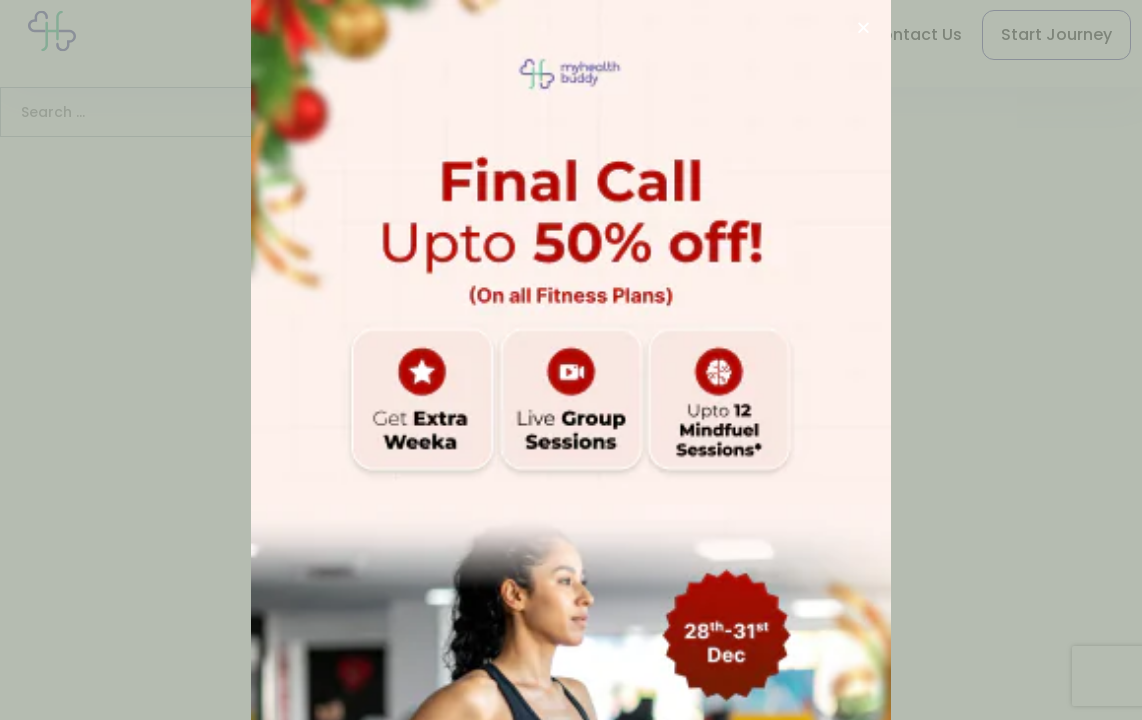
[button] (863, 27)
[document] (571, 360)
